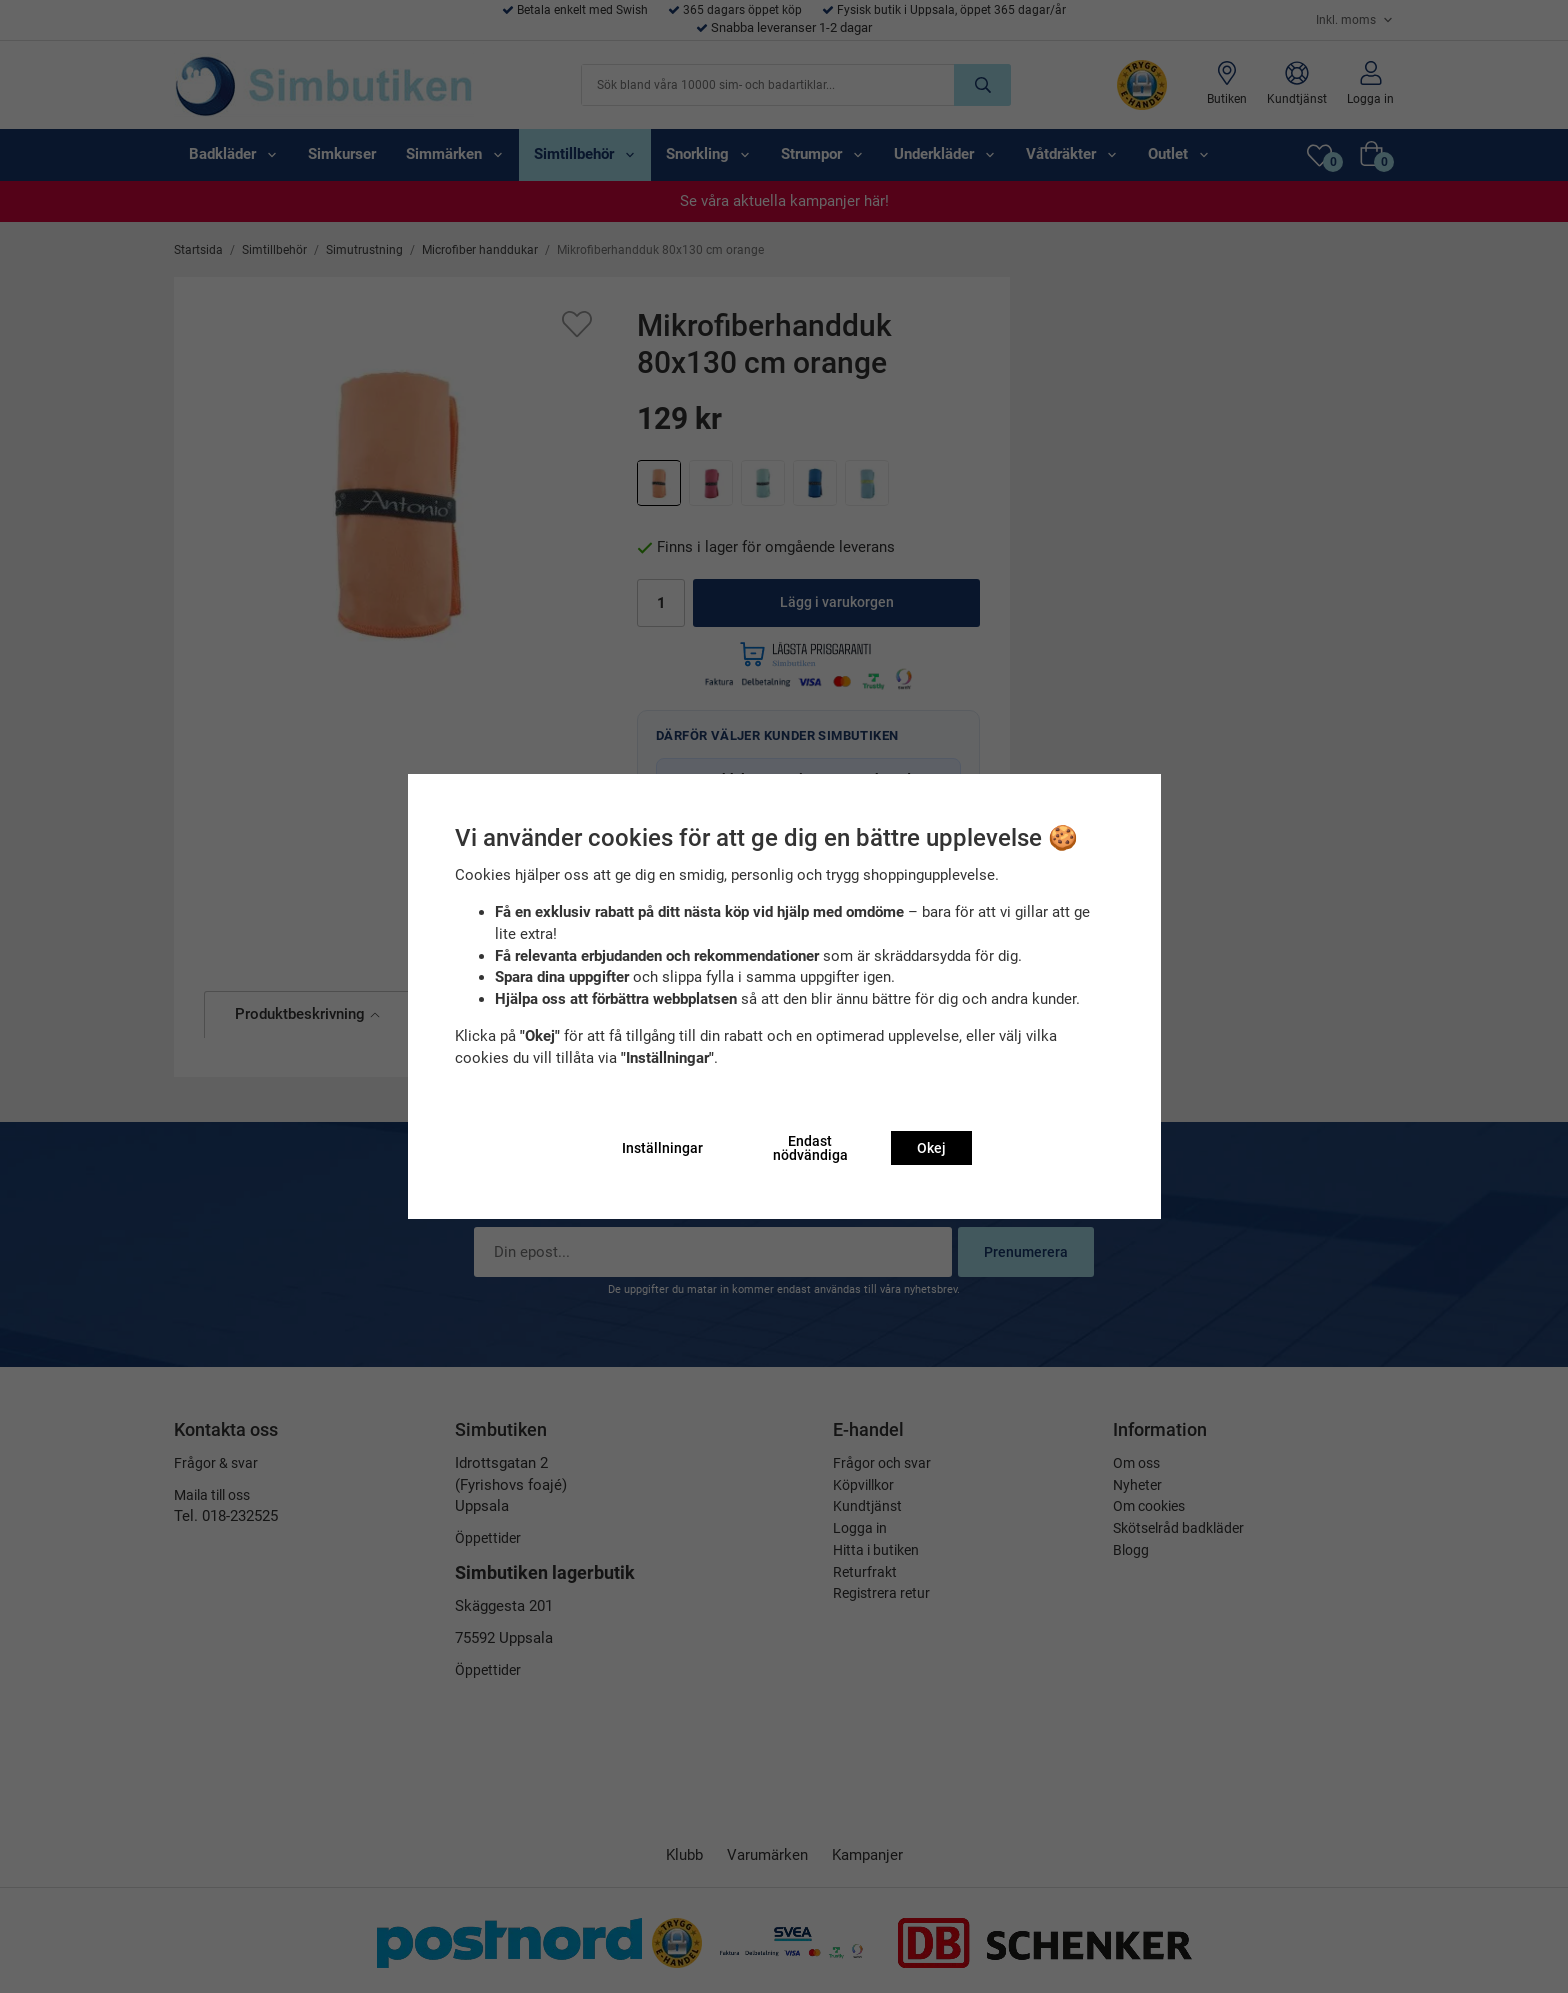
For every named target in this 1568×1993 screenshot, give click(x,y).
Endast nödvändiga (810, 1148)
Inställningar (662, 1148)
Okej (931, 1148)
